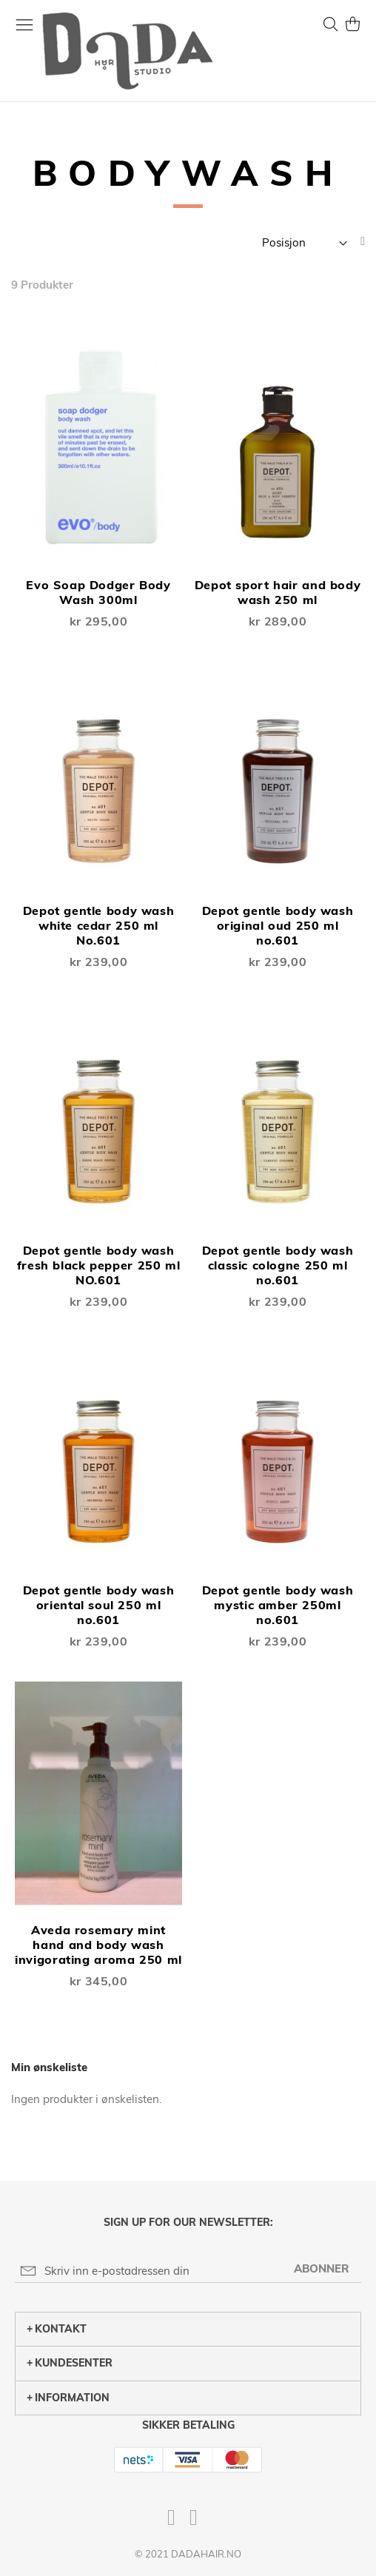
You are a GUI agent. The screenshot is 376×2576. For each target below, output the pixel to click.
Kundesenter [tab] (70, 2362)
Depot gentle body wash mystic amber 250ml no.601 (278, 1605)
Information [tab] (68, 2397)
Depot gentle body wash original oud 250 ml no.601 (278, 925)
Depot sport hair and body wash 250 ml (278, 592)
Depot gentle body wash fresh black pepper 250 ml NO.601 (99, 1265)
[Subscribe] (321, 2268)
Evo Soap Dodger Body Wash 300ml (98, 592)
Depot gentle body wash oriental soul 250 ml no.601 (99, 1605)
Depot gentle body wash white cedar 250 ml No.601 (99, 925)
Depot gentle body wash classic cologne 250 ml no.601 (278, 1265)
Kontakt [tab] (57, 2328)
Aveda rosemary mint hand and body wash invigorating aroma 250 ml (98, 1944)
